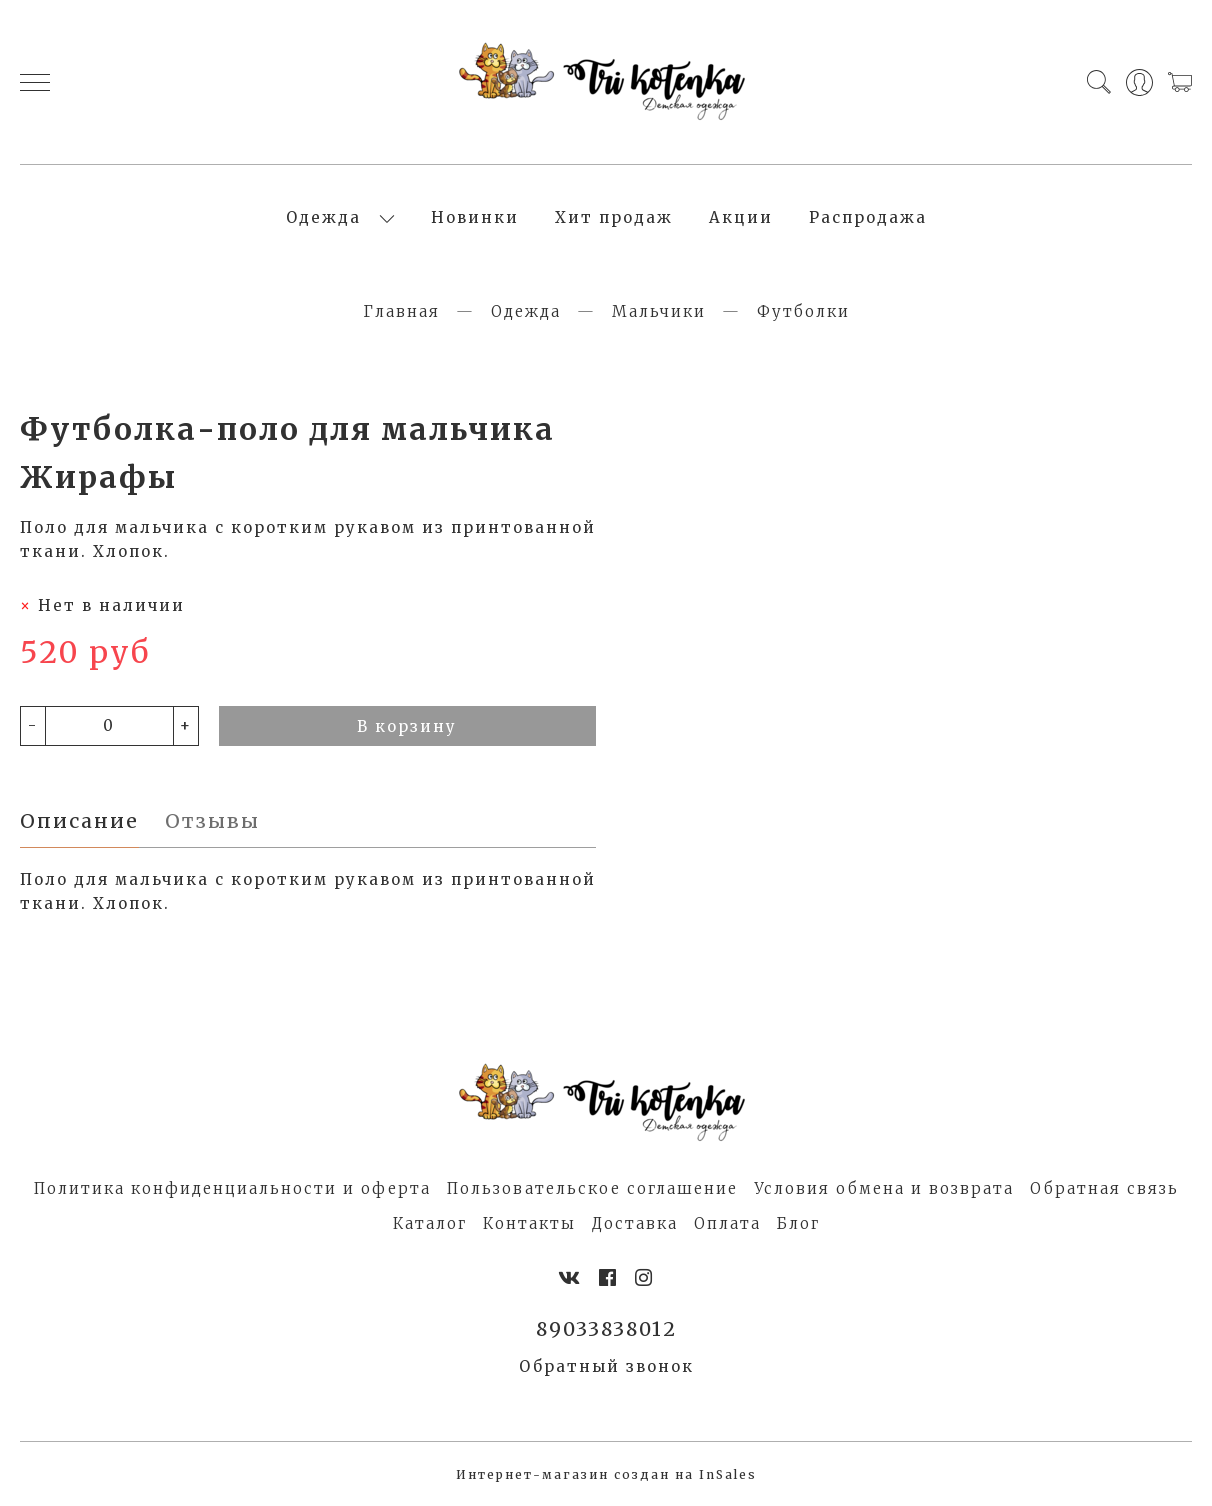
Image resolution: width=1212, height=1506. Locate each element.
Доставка (635, 1223)
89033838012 (606, 1329)
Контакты (529, 1223)
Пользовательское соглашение (592, 1188)
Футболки (803, 311)
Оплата (727, 1223)
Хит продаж (614, 217)
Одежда (323, 217)
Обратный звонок (606, 1366)
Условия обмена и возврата (884, 1188)
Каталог (430, 1223)
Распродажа (868, 217)
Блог (798, 1223)
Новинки (475, 217)
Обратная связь (1104, 1188)
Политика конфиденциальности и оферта (232, 1188)
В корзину (407, 726)
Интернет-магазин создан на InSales (606, 1474)
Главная (401, 311)
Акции (741, 217)
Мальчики (659, 311)
